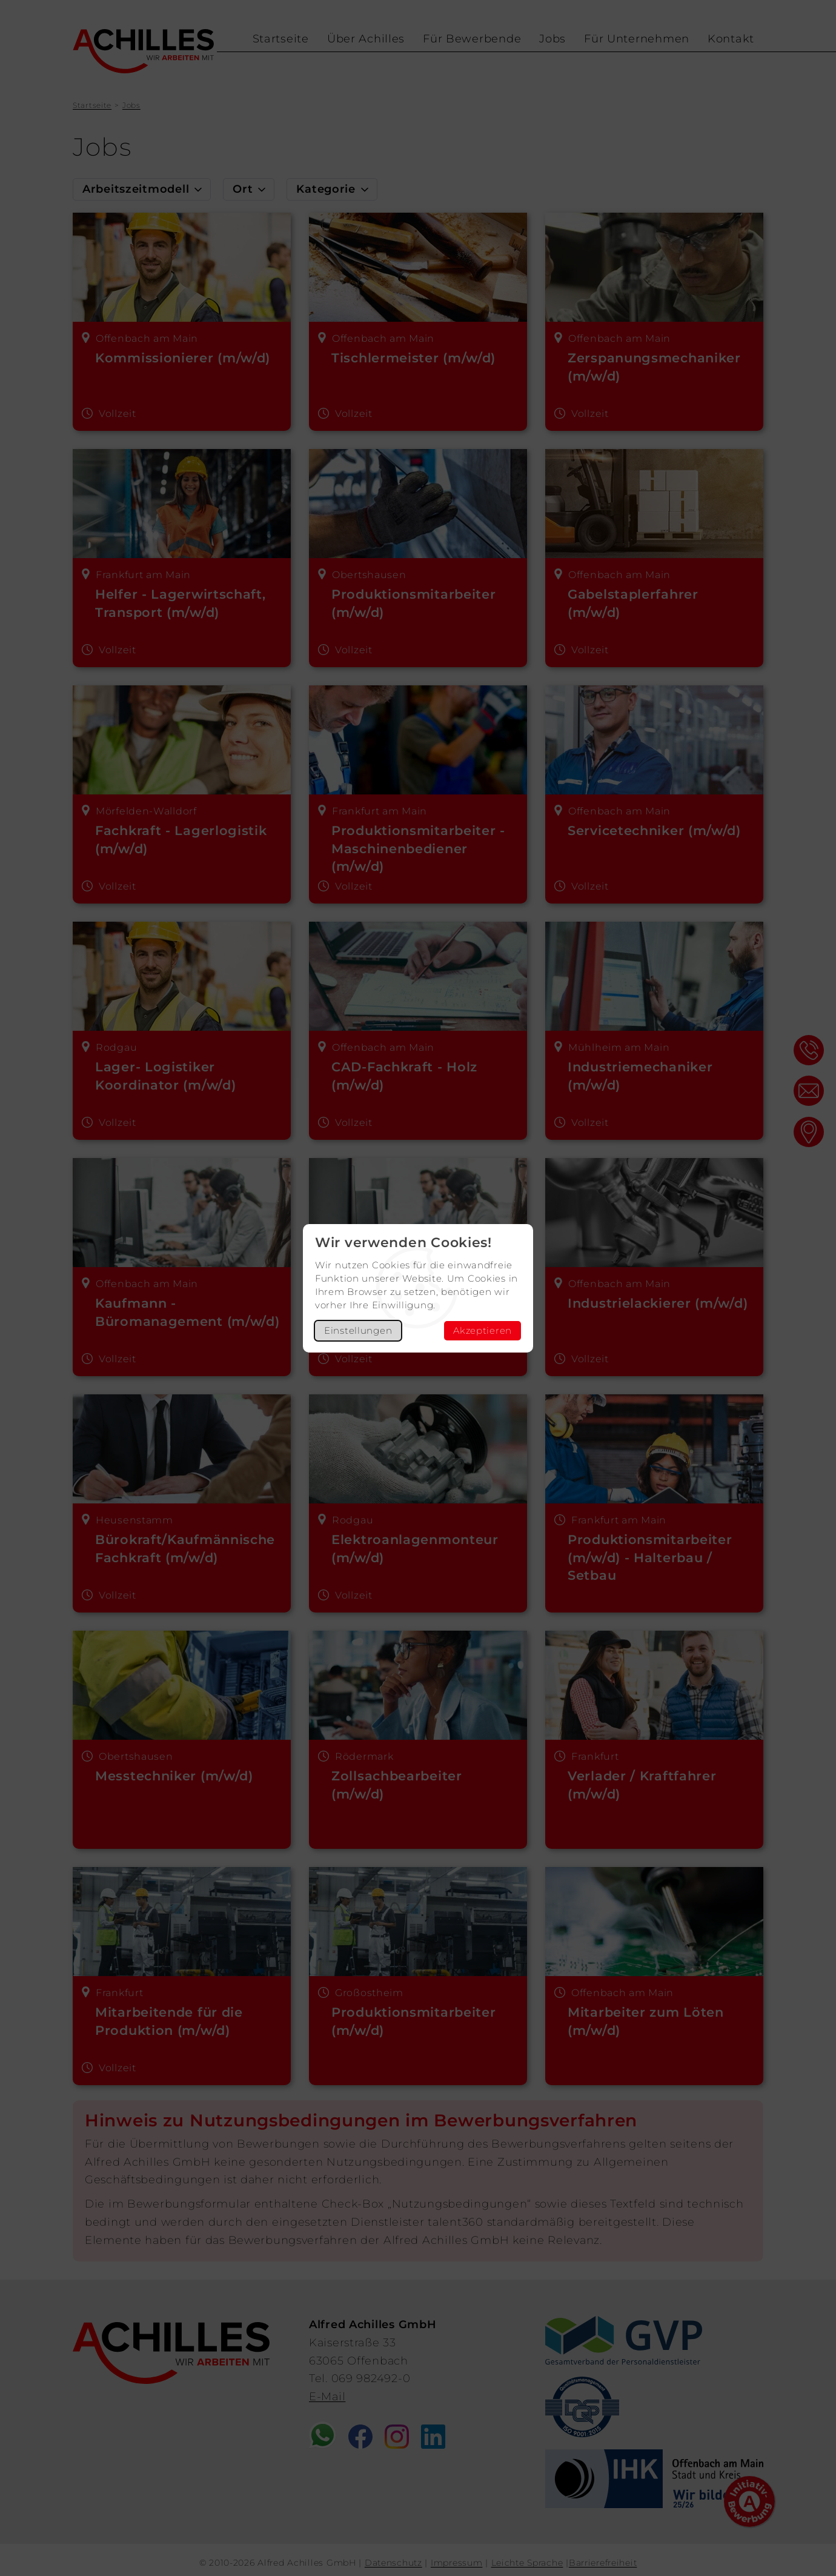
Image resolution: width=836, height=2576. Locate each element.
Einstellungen (358, 1330)
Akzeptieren (482, 1330)
